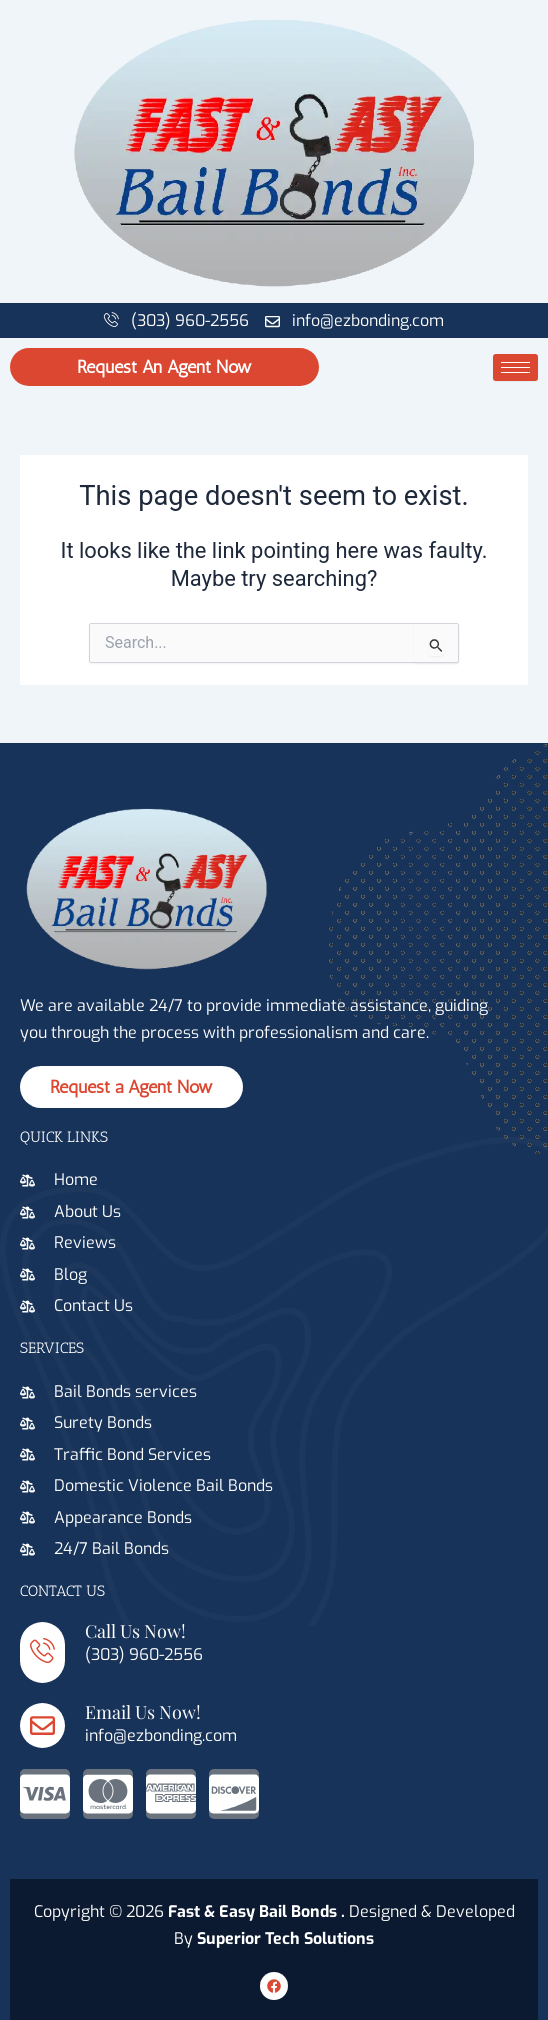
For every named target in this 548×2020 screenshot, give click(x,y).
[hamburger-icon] (515, 367)
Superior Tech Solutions (285, 1938)
